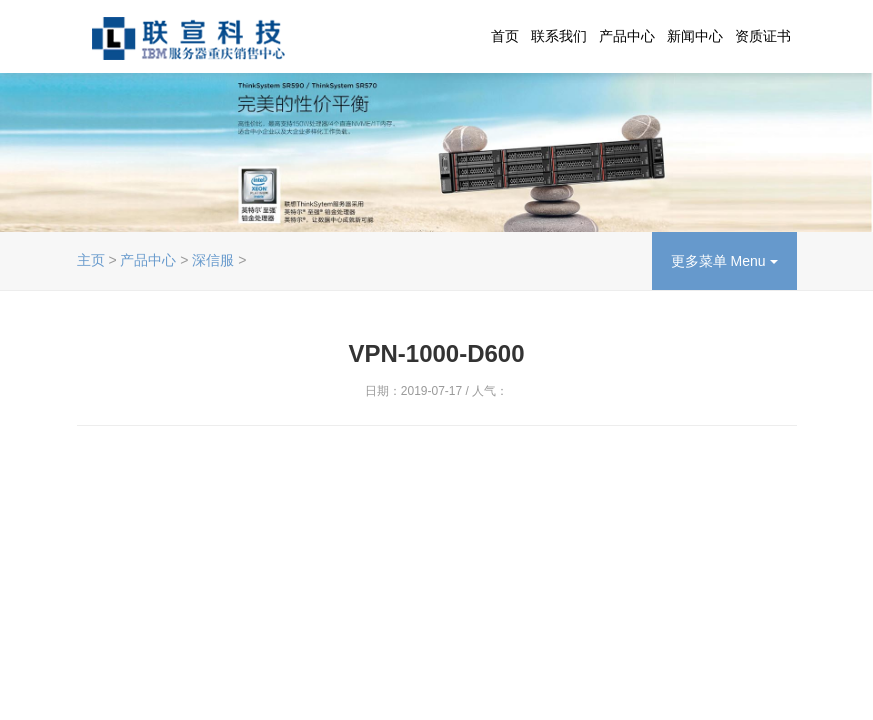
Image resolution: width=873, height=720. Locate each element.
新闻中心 (695, 36)
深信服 (213, 260)
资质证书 (763, 36)
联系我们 (559, 36)
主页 (91, 260)
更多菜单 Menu (724, 261)
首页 (505, 36)
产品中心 (627, 36)
